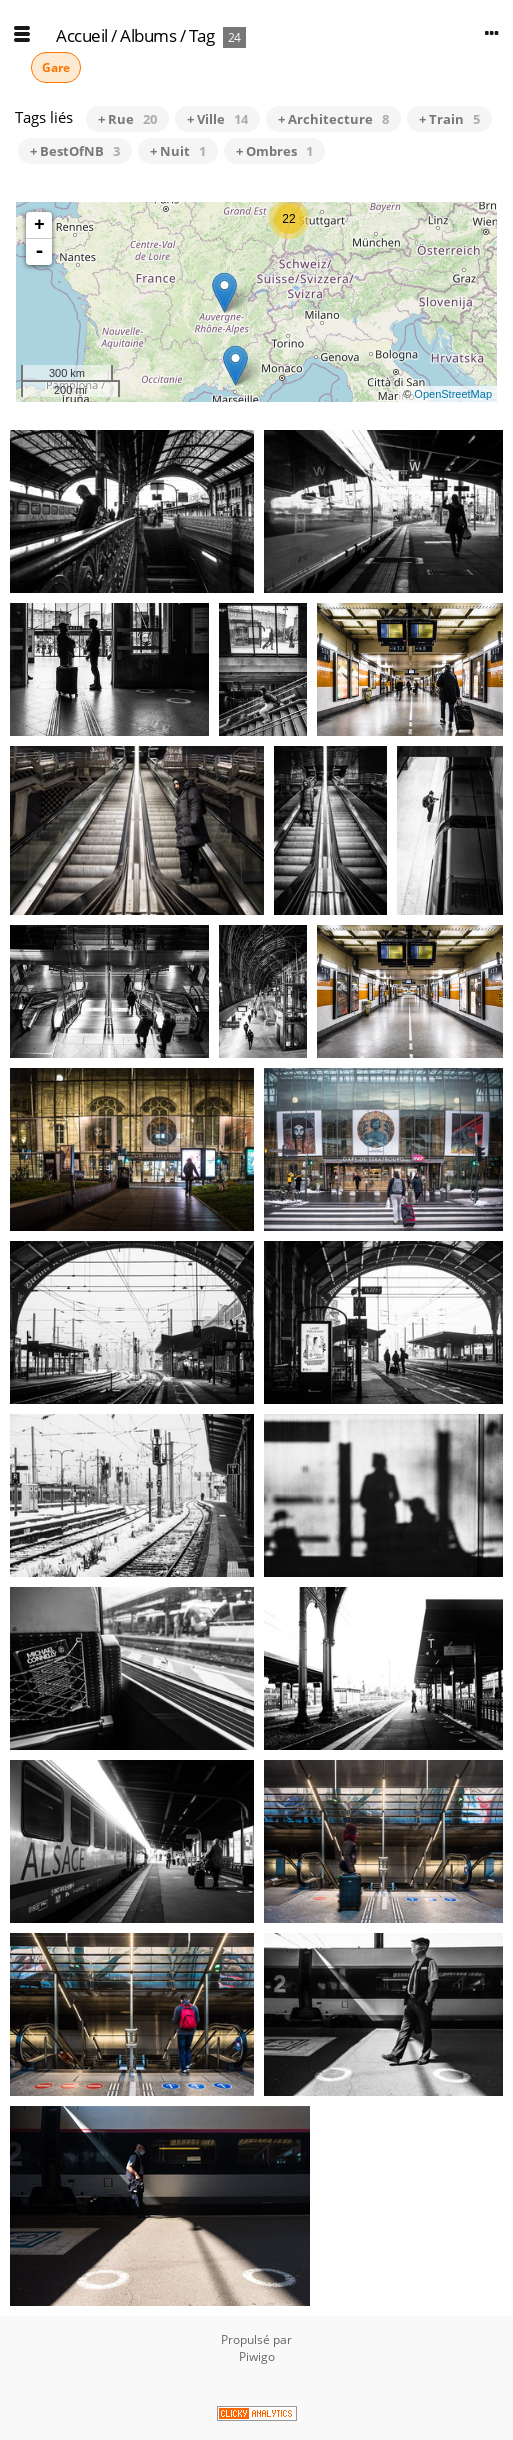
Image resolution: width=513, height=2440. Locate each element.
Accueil (82, 35)
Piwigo (257, 2356)
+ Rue (127, 119)
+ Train (449, 119)
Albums (148, 35)
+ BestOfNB (75, 151)
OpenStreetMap (453, 394)
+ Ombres (274, 151)
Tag (202, 35)
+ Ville (217, 119)
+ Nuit (178, 151)
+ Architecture (333, 119)
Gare (56, 67)
